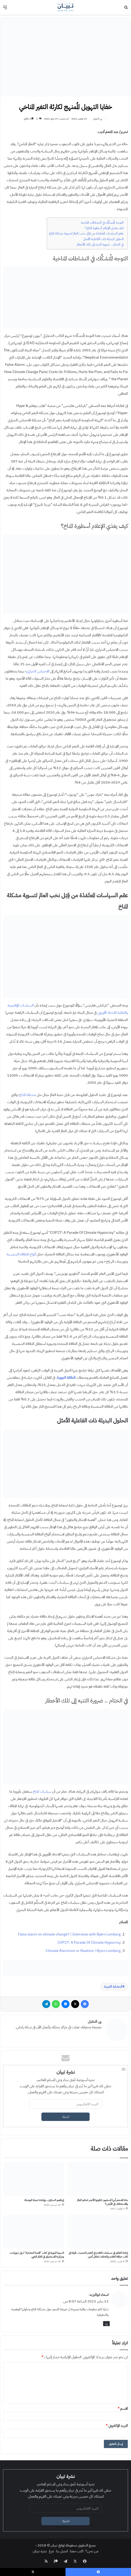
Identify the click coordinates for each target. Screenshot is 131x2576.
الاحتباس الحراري (38, 671)
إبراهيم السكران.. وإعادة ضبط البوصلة (44, 2198)
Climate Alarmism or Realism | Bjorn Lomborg (83, 1950)
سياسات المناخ (42, 1791)
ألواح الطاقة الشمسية (22, 1254)
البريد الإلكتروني (117, 2423)
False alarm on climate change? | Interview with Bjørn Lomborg (69, 1934)
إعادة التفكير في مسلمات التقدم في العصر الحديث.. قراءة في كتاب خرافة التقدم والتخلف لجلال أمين (98, 2253)
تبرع (51, 2549)
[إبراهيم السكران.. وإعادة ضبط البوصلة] (33, 2177)
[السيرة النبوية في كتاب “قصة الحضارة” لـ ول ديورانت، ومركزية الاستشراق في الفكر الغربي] (33, 2230)
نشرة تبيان (40, 2549)
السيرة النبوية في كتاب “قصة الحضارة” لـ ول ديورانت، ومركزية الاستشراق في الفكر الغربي (37, 2253)
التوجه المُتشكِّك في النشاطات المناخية (102, 222)
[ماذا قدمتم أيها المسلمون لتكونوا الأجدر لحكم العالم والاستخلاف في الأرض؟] (97, 2177)
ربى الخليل (97, 119)
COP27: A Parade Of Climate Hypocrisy (89, 1942)
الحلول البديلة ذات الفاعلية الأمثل (103, 238)
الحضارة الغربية (113, 1986)
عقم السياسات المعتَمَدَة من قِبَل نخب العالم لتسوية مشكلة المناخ (86, 233)
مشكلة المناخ (27, 1094)
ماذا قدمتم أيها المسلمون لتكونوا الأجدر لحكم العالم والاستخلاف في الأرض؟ (102, 2200)
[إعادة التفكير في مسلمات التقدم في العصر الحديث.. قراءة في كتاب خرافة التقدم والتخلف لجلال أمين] (97, 2230)
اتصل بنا (62, 2549)
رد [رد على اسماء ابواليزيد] (106, 2321)
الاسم (123, 2406)
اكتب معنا (76, 2549)
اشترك (65, 2114)
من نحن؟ (91, 2549)
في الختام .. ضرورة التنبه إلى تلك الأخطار (100, 244)
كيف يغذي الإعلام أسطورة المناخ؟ (104, 227)
